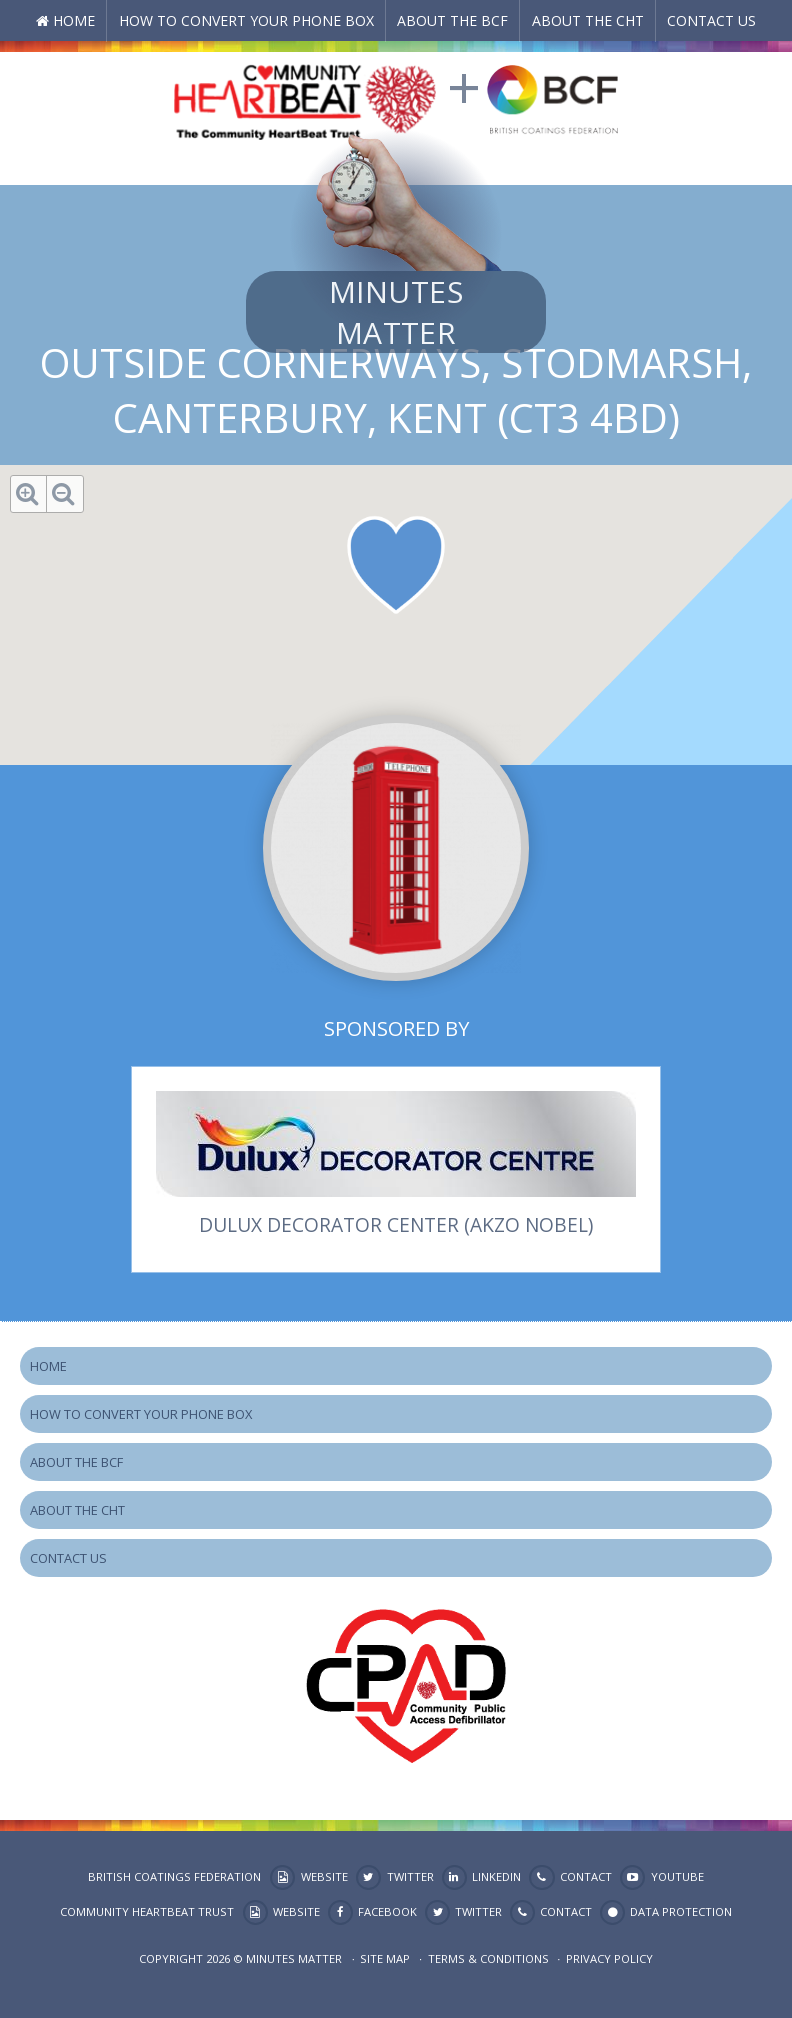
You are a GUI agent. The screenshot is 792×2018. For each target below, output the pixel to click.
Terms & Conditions (488, 1958)
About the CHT (588, 20)
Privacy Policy (609, 1958)
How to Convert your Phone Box (246, 20)
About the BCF (452, 20)
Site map (385, 1958)
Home (74, 20)
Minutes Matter (396, 312)
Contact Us (711, 20)
